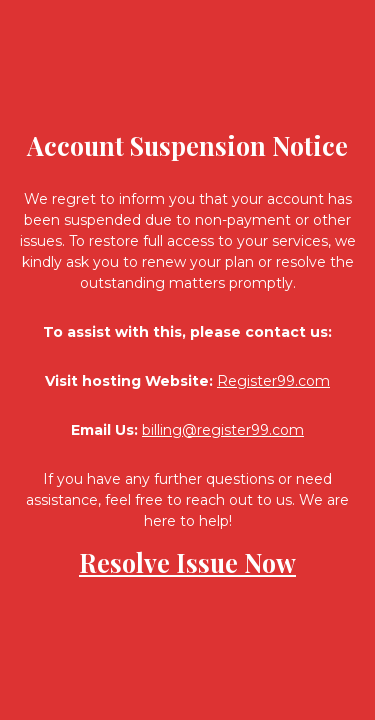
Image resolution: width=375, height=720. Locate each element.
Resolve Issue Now (187, 562)
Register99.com (273, 381)
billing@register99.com (223, 430)
